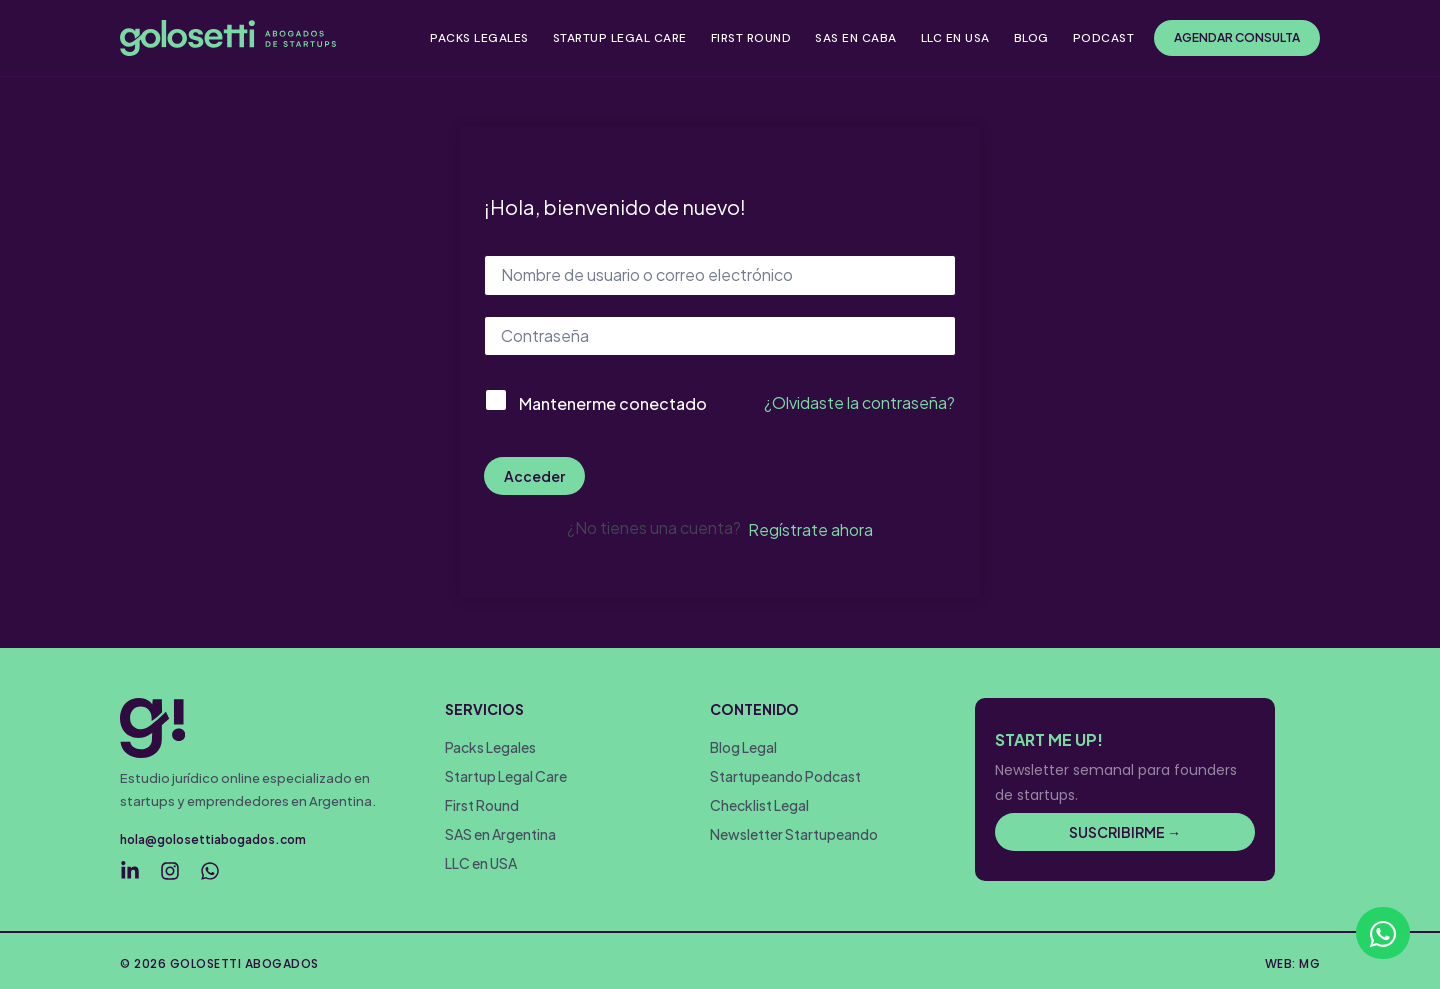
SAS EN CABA (856, 38)
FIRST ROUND (751, 38)
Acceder (534, 476)
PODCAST (1104, 38)
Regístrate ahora (810, 529)
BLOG (1031, 38)
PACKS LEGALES (479, 38)
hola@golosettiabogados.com (213, 838)
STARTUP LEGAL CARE (620, 38)
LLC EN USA (955, 38)
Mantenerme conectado (613, 403)
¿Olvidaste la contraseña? (859, 402)
